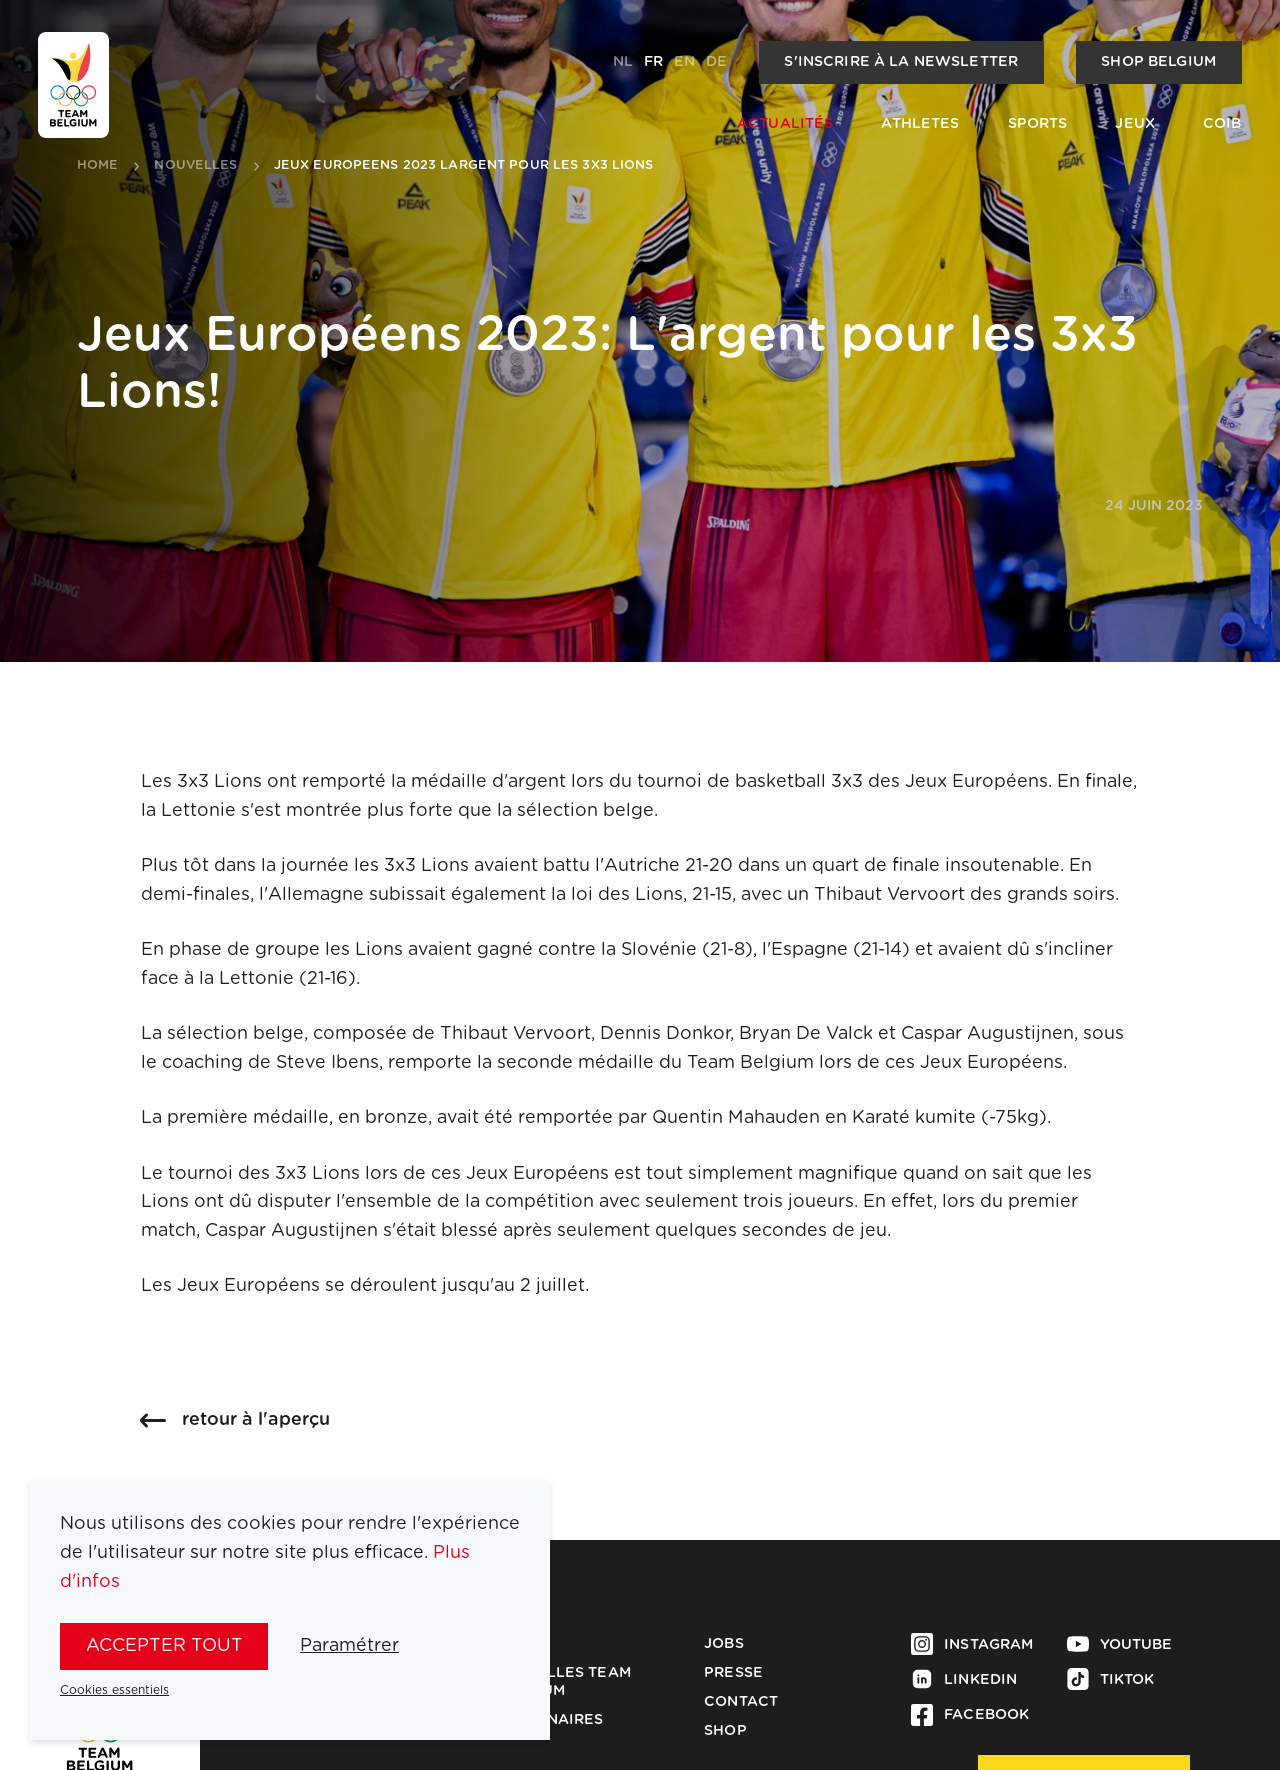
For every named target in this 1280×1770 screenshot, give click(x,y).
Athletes (920, 124)
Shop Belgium (1158, 62)
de (716, 62)
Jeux (1135, 124)
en (684, 62)
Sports (1038, 124)
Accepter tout (164, 1646)
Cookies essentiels (114, 1690)
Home (98, 166)
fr (653, 62)
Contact (741, 1702)
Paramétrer (349, 1646)
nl (623, 62)
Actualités (785, 124)
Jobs (724, 1644)
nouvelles (195, 166)
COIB (1222, 124)
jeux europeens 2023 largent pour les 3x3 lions (464, 166)
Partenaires (550, 1720)
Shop (725, 1731)
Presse (733, 1673)
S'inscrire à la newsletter (901, 62)
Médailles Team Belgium (564, 1682)
